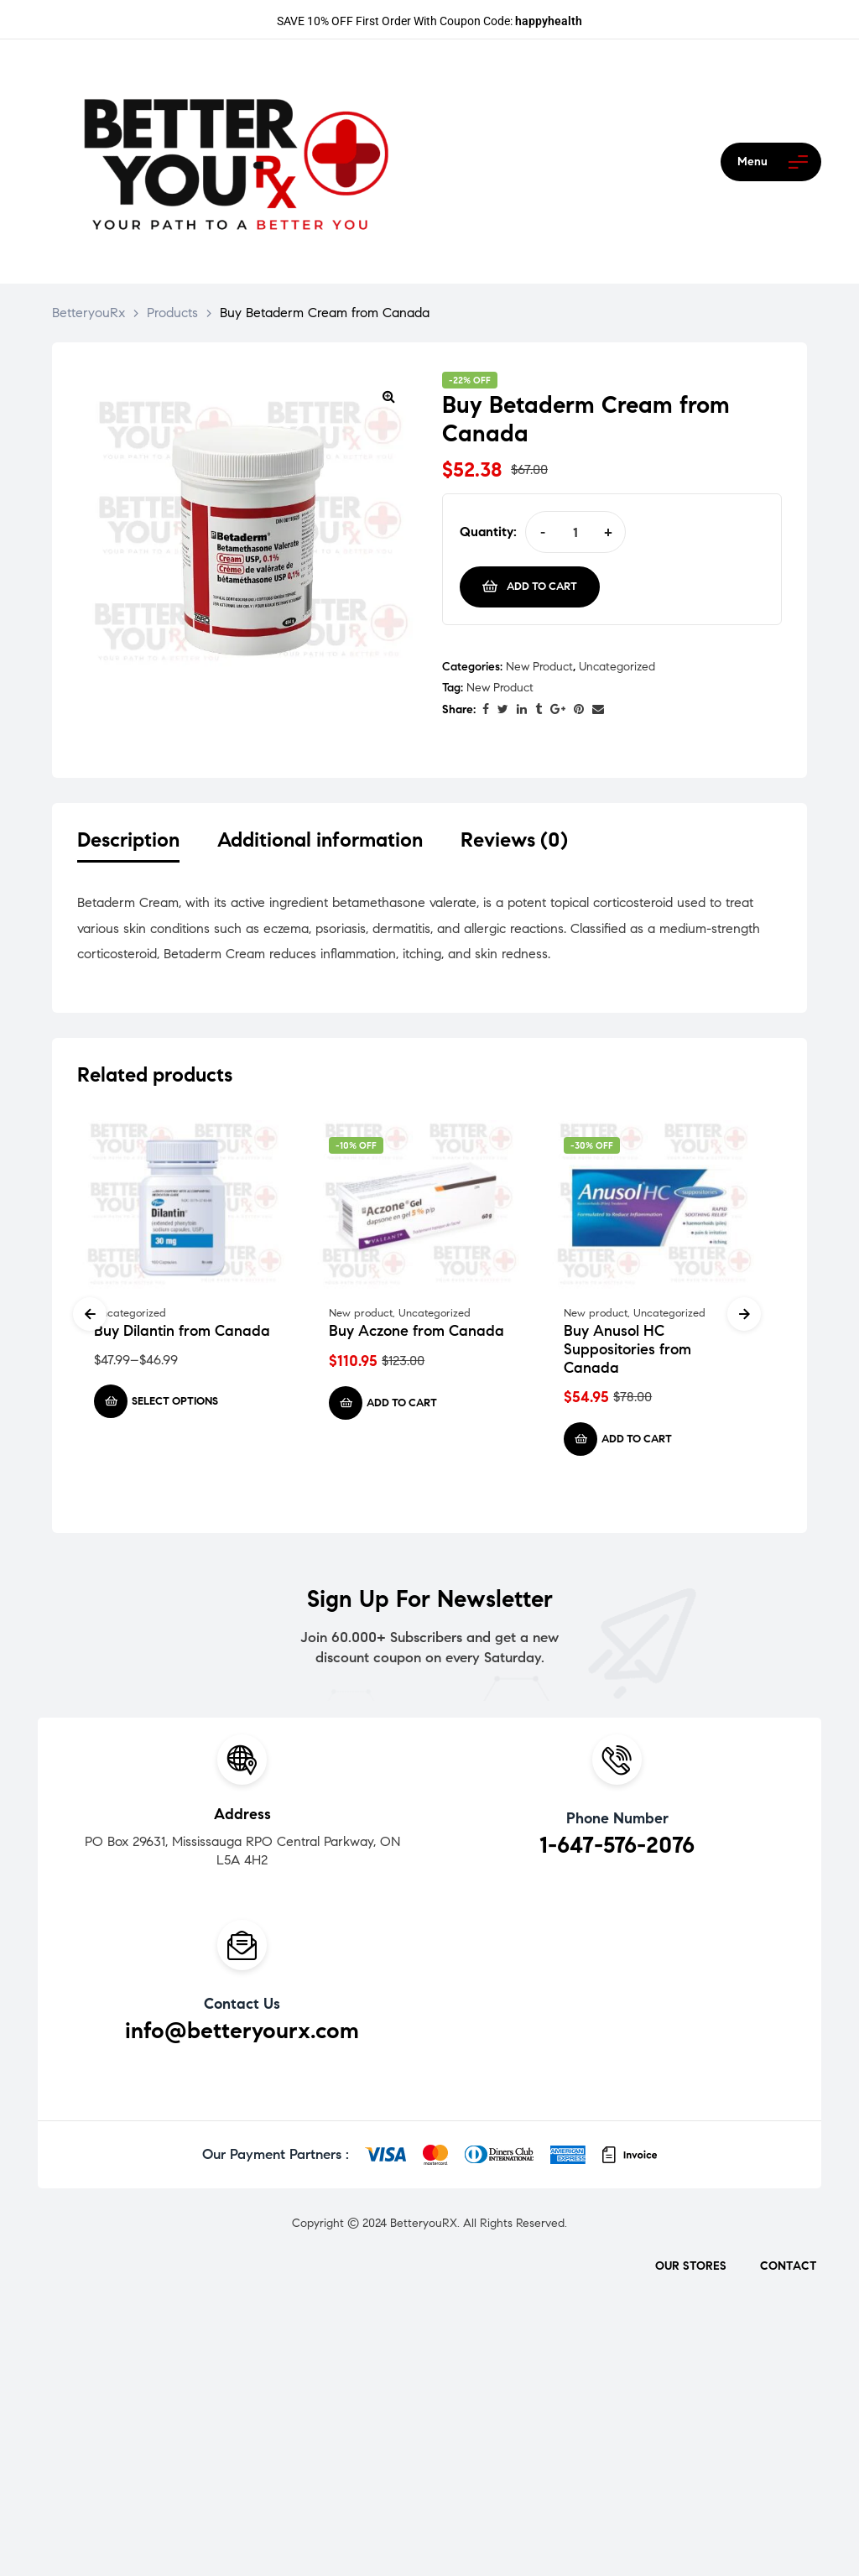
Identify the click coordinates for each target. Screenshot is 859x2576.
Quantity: (488, 532)
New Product (500, 688)
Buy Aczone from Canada (416, 1334)
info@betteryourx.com (242, 2033)
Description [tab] (128, 840)
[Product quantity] (575, 532)
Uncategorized (617, 667)
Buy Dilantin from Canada (182, 1334)
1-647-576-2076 (617, 1849)
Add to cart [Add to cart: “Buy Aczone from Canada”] (402, 1406)
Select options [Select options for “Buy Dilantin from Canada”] (175, 1404)
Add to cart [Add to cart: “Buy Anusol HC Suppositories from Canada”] (636, 1442)
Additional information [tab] (320, 840)
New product (539, 667)
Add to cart (542, 586)
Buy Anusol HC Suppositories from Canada (627, 1352)
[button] (388, 396)
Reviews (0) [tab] (514, 840)
